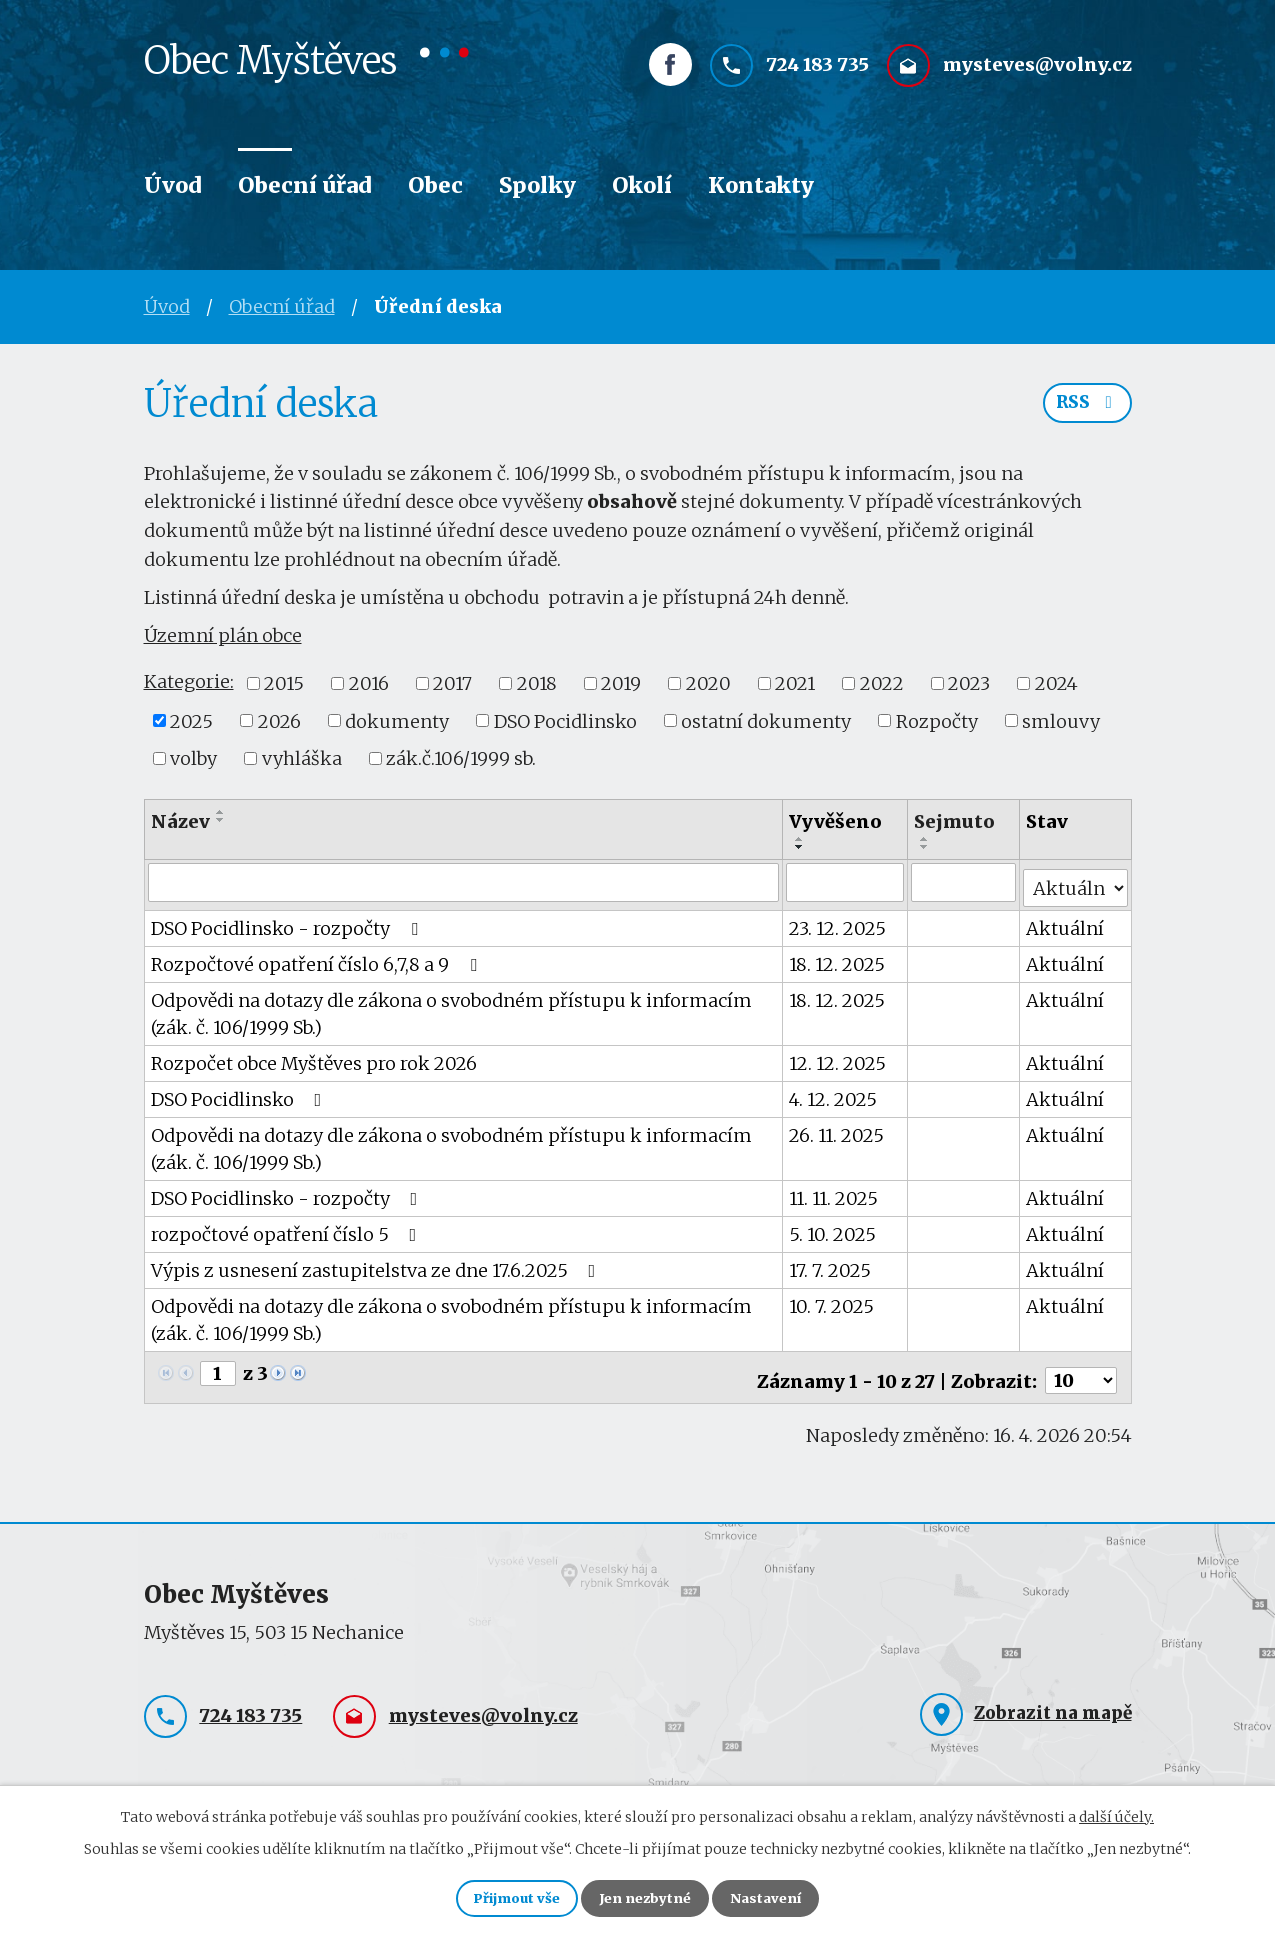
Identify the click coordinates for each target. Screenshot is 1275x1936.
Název (180, 821)
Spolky (537, 185)
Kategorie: (189, 681)
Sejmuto (955, 821)
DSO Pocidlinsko (565, 720)
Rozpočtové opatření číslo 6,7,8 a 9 (318, 958)
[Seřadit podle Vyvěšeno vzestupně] (801, 839)
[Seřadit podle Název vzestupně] (221, 812)
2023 (969, 683)
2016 (369, 683)
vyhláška (302, 758)
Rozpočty (937, 720)
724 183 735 (817, 76)
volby (193, 758)
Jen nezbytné (646, 1896)
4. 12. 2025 (834, 1093)
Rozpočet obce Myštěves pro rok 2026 (314, 1057)
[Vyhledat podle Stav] (1075, 881)
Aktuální (1066, 922)
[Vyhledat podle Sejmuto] (964, 882)
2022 (882, 683)
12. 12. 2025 (838, 1057)
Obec (435, 185)
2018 (537, 683)
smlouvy (1061, 720)
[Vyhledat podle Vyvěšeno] (845, 882)
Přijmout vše (502, 1896)
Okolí (642, 185)
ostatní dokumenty (766, 720)
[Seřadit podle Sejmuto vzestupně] (926, 839)
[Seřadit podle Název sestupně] (221, 820)
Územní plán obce (223, 635)
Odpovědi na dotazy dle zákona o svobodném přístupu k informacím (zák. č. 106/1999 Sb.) (451, 1008)
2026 (279, 720)
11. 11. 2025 (834, 1192)
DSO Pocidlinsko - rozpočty (288, 922)
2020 (708, 683)
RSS (1085, 409)
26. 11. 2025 (837, 1129)
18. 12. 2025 (838, 958)
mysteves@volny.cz (1037, 76)
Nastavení (782, 1896)
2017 (452, 683)
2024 (1056, 683)
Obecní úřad (305, 185)
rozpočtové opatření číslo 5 (288, 1228)
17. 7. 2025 (831, 1264)
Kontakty (761, 185)
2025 (191, 720)
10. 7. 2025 (832, 1300)
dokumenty (397, 720)
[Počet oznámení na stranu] (1081, 1368)
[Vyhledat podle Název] (464, 882)
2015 (284, 683)
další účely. (1116, 1812)
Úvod (173, 185)
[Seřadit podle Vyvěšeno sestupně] (801, 847)
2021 (795, 683)
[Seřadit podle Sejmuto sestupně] (926, 847)
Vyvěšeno (836, 821)
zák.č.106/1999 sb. (461, 758)
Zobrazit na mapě (1053, 1701)
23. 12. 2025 (838, 922)
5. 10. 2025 (833, 1228)
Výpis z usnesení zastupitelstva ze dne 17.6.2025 (377, 1264)
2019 (621, 683)
